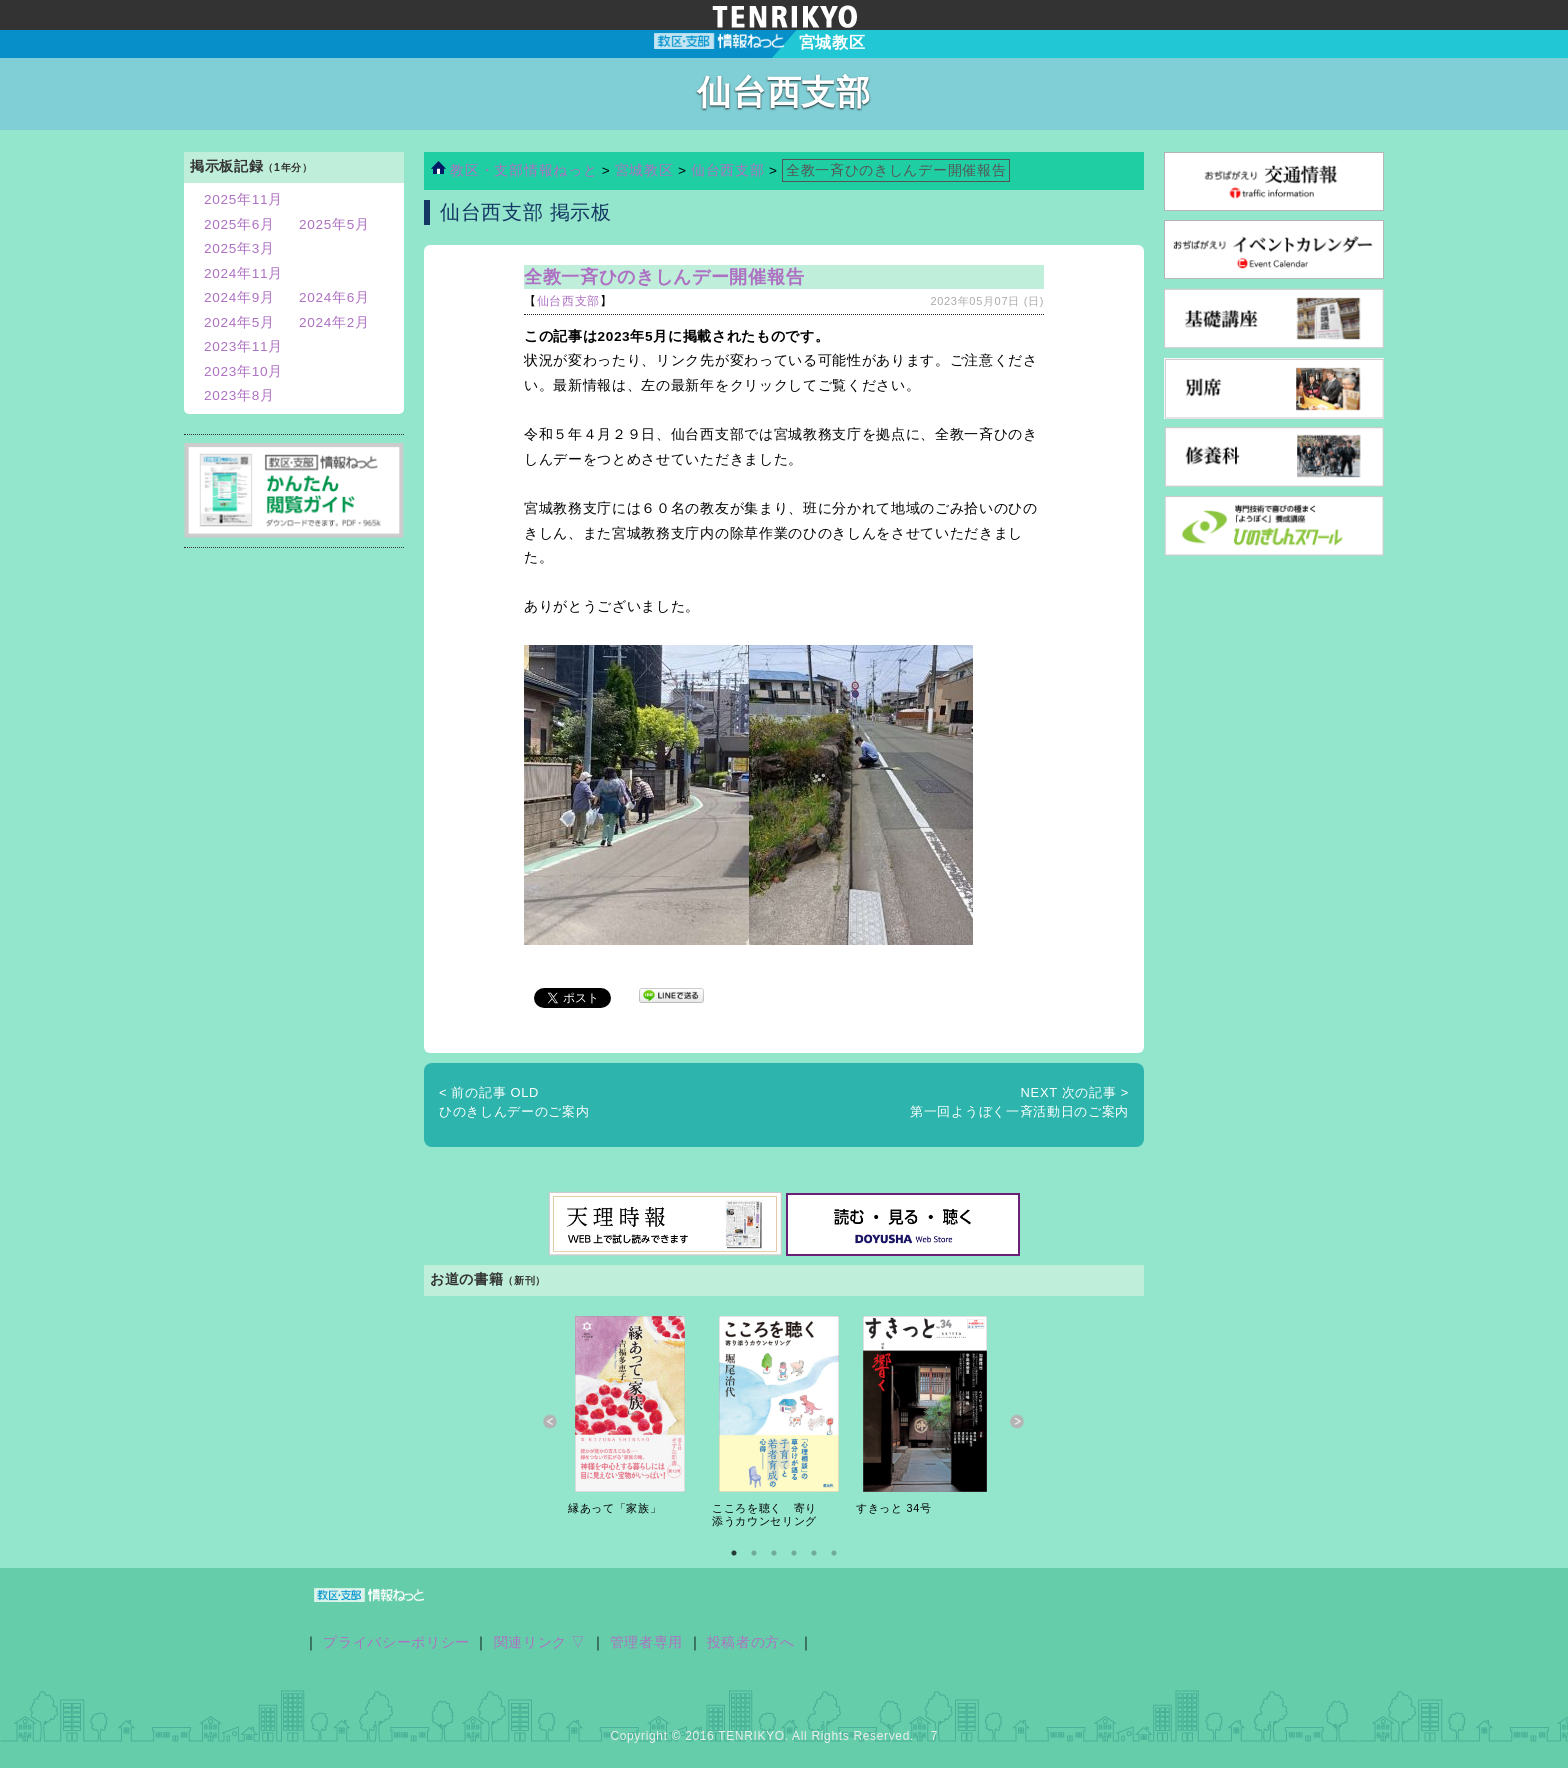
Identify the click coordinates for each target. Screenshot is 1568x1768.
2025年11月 (243, 199)
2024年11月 (243, 273)
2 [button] (754, 1553)
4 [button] (794, 1553)
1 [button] (734, 1553)
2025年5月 (334, 224)
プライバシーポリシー (396, 1642)
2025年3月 (239, 248)
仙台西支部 (727, 170)
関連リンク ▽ (540, 1642)
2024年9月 (239, 297)
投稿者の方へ (751, 1642)
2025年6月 (239, 224)
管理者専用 (646, 1642)
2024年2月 (334, 322)
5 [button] (814, 1553)
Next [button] (1017, 1422)
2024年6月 (334, 297)
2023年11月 (243, 346)
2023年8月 (239, 395)
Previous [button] (550, 1422)
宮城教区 (646, 170)
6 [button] (834, 1553)
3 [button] (774, 1553)
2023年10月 (243, 371)
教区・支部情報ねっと (514, 170)
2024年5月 (239, 322)
